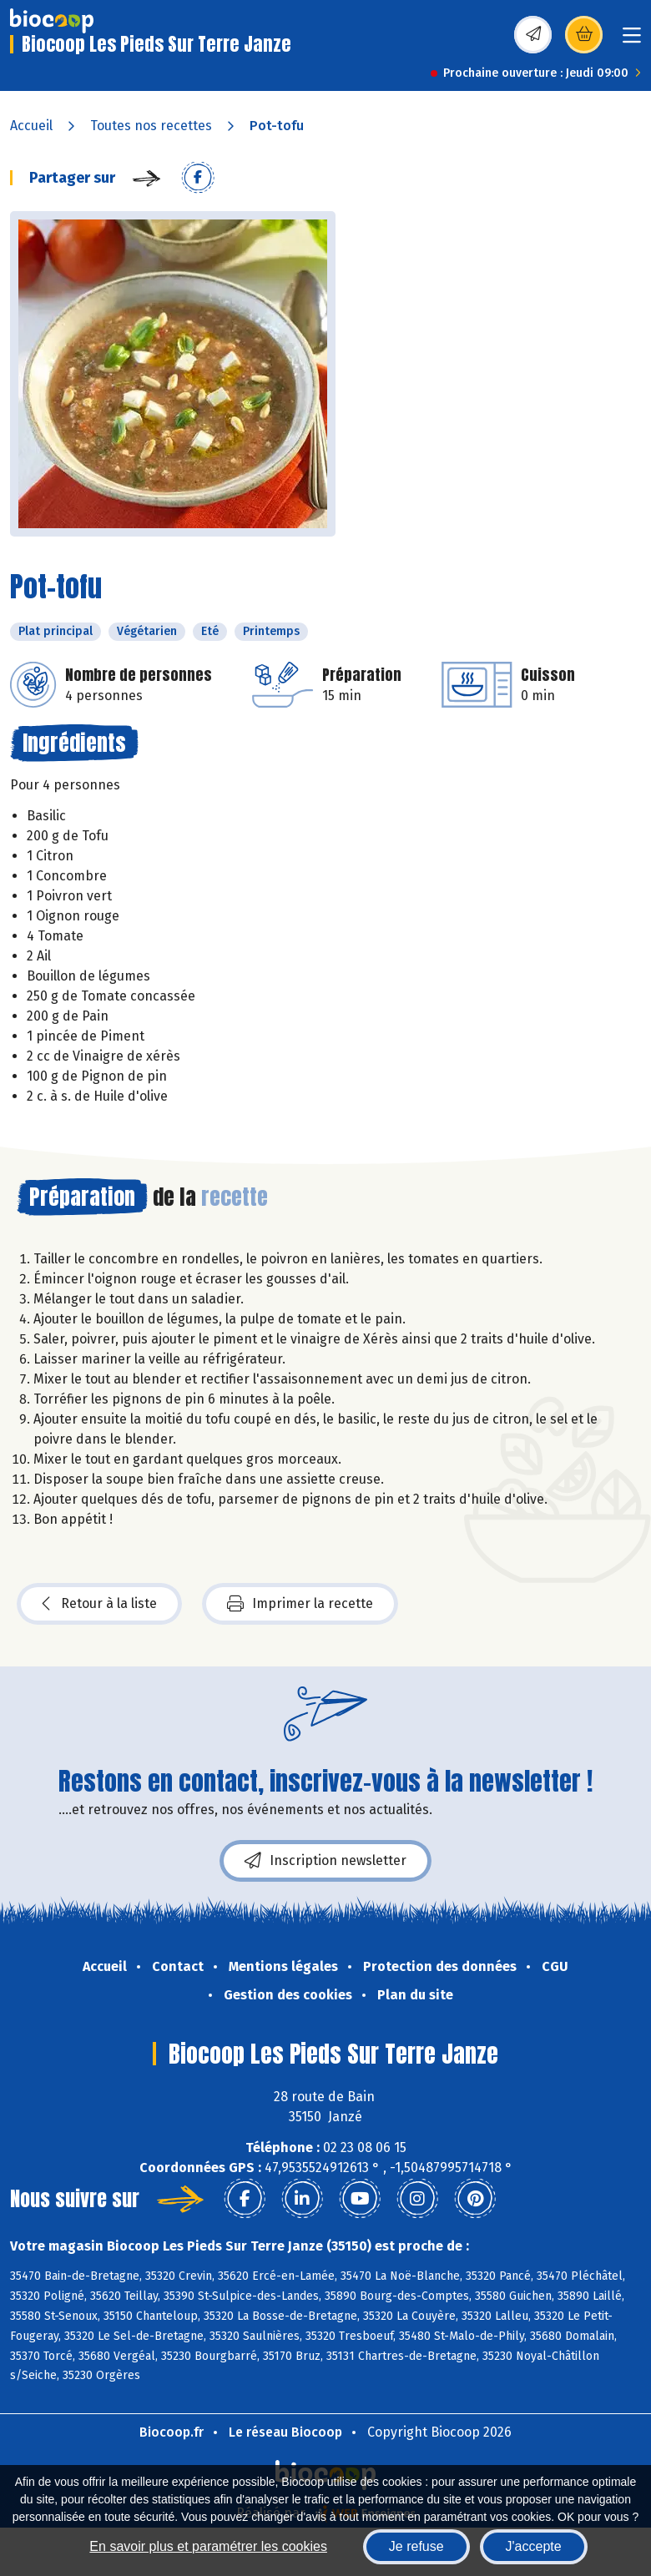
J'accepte (534, 2546)
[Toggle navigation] (632, 40)
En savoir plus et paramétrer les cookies (208, 2546)
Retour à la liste (99, 1604)
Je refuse (416, 2546)
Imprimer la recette (300, 1604)
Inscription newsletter (325, 1861)
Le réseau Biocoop (285, 2432)
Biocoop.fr (171, 2432)
